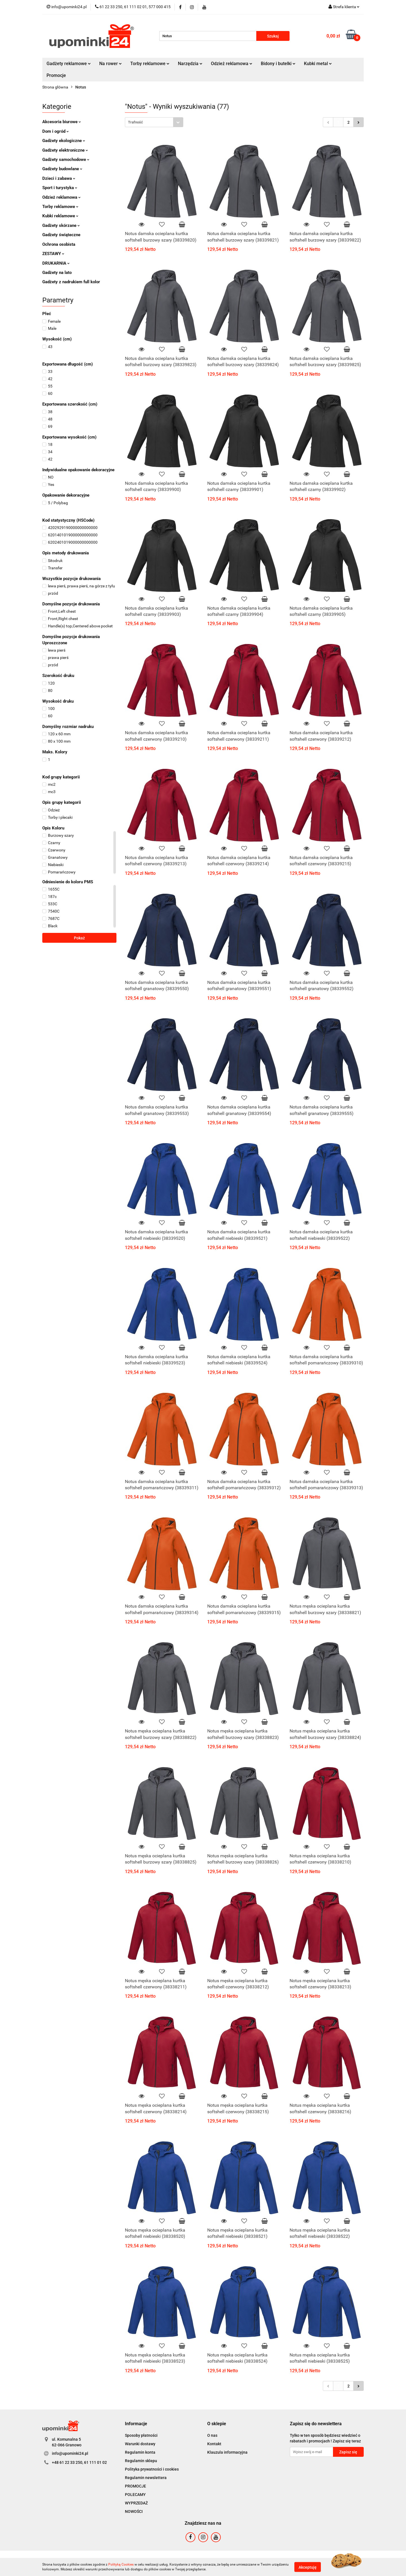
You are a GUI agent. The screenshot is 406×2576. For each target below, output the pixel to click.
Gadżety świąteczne (61, 234)
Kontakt (214, 2444)
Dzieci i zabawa (58, 178)
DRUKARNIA (56, 263)
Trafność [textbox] (135, 122)
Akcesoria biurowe (61, 121)
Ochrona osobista (58, 244)
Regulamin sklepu (141, 2460)
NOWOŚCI (134, 2511)
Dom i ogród (55, 131)
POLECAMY (135, 2494)
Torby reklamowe (149, 63)
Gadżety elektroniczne (65, 150)
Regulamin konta (140, 2452)
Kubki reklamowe (60, 215)
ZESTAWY (53, 253)
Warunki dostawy (140, 2444)
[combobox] (154, 122)
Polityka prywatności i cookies (152, 2469)
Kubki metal (318, 63)
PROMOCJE (135, 2486)
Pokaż (79, 938)
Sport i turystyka (59, 187)
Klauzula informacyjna (227, 2452)
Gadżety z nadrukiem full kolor (71, 281)
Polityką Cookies (121, 2564)
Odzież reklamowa (231, 63)
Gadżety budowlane (62, 168)
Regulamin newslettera (146, 2477)
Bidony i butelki (278, 63)
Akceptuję (308, 2567)
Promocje (56, 75)
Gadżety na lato (57, 272)
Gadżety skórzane (61, 225)
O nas (212, 2435)
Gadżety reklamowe (69, 63)
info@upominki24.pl (70, 2453)
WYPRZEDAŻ (136, 2503)
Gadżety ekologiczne (63, 140)
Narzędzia (190, 63)
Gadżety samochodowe (65, 159)
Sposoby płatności (141, 2435)
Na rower (110, 63)
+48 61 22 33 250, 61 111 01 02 (79, 2462)
